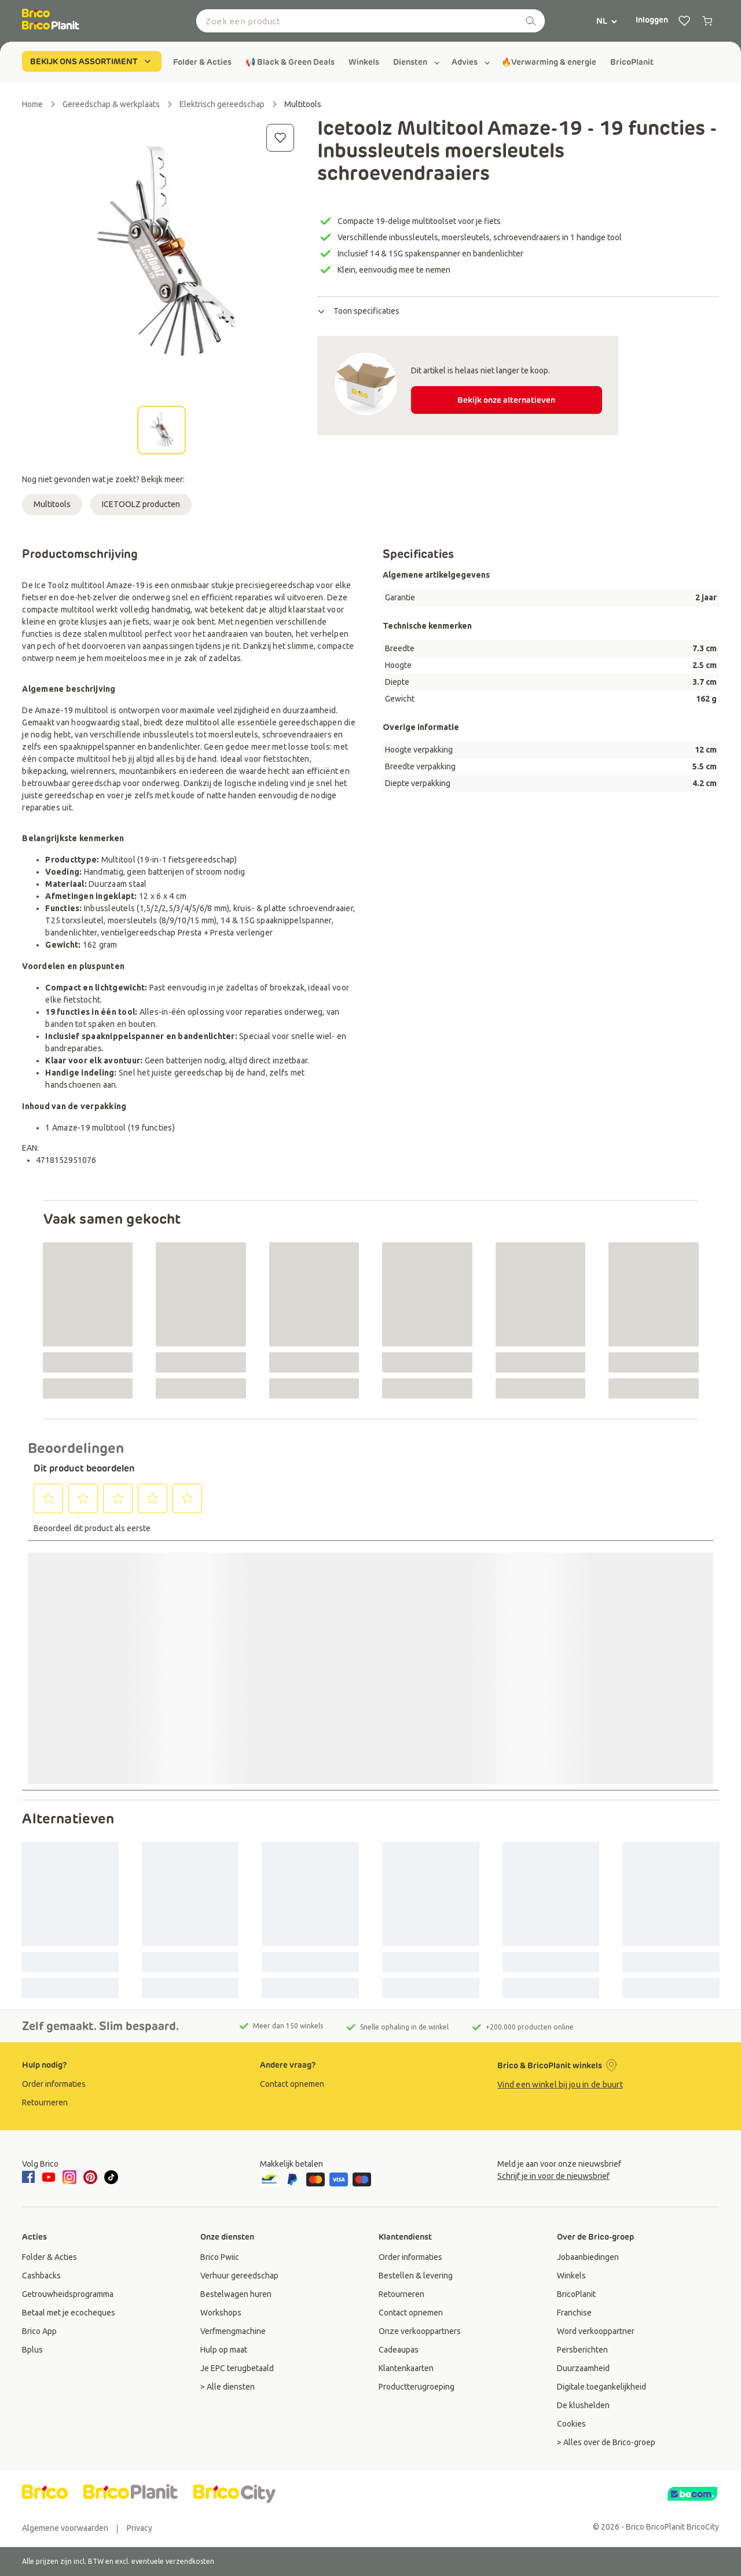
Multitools (52, 504)
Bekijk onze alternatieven (506, 400)
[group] (202, 62)
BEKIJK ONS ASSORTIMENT (91, 61)
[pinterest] (90, 2177)
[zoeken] (530, 20)
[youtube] (49, 2177)
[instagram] (69, 2177)
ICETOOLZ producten (141, 504)
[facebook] (30, 2177)
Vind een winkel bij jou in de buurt (560, 2084)
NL (607, 21)
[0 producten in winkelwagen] (707, 20)
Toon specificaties (358, 310)
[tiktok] (111, 2177)
